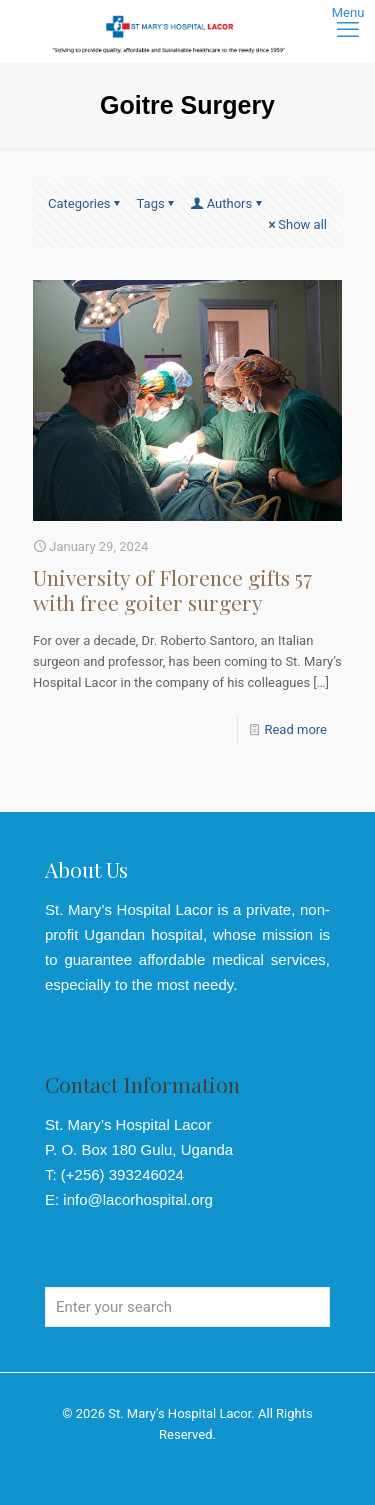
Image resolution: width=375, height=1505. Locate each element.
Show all (296, 224)
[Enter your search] (187, 1307)
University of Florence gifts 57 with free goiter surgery (172, 589)
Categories (86, 203)
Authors (228, 203)
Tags (157, 203)
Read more (295, 729)
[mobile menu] (348, 30)
